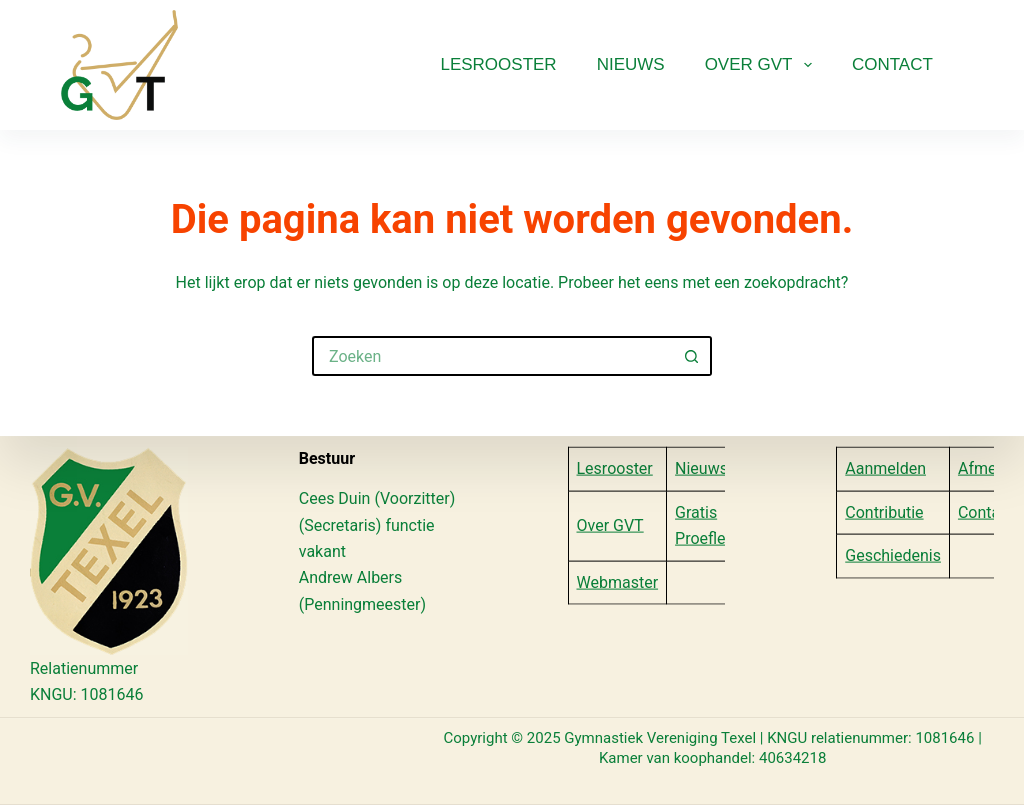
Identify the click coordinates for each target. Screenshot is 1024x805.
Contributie (884, 511)
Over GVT (762, 65)
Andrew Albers (351, 577)
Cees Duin (335, 498)
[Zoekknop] (692, 356)
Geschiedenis (893, 555)
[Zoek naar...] (492, 356)
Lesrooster (498, 64)
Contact (892, 64)
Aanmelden (885, 468)
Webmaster (618, 581)
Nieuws (631, 64)
